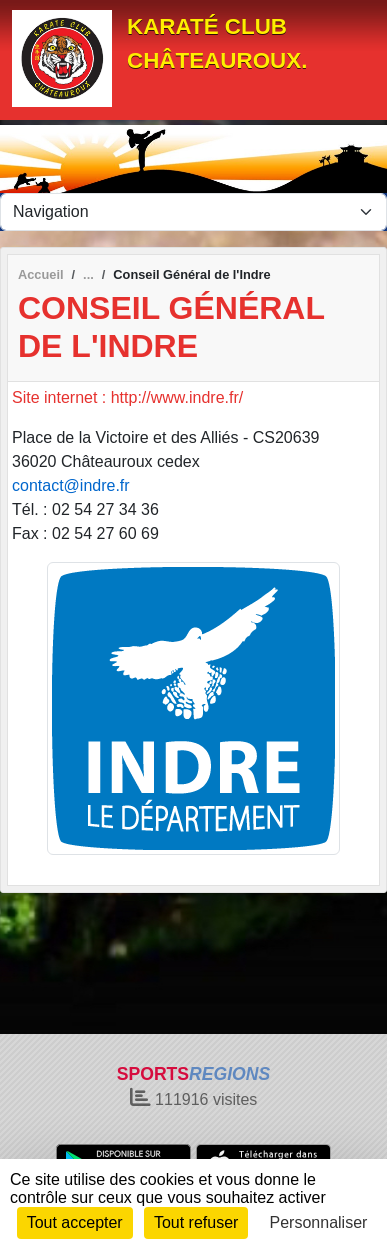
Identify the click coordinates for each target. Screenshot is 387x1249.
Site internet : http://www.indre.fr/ (127, 397)
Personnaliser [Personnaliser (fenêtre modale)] (319, 1222)
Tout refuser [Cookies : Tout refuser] (196, 1222)
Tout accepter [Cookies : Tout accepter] (75, 1222)
